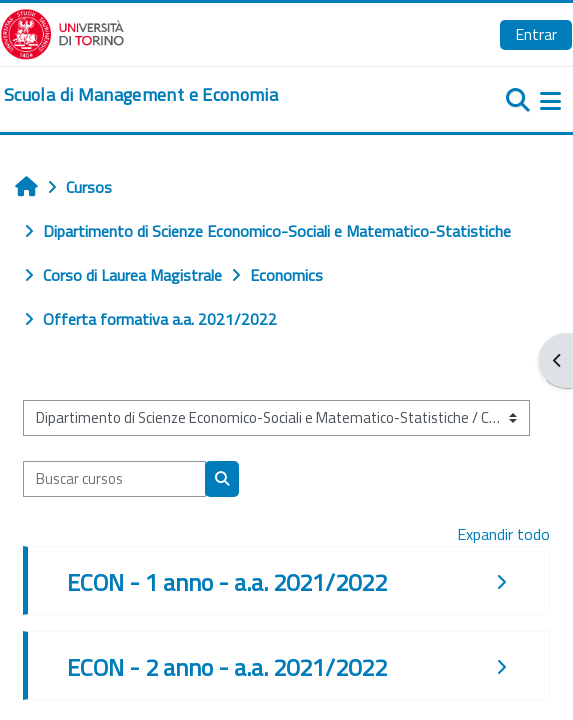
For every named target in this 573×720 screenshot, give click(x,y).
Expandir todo (503, 534)
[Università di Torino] (62, 32)
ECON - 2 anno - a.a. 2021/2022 (227, 667)
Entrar (536, 34)
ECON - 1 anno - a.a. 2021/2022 (227, 582)
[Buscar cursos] (114, 479)
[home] (141, 95)
